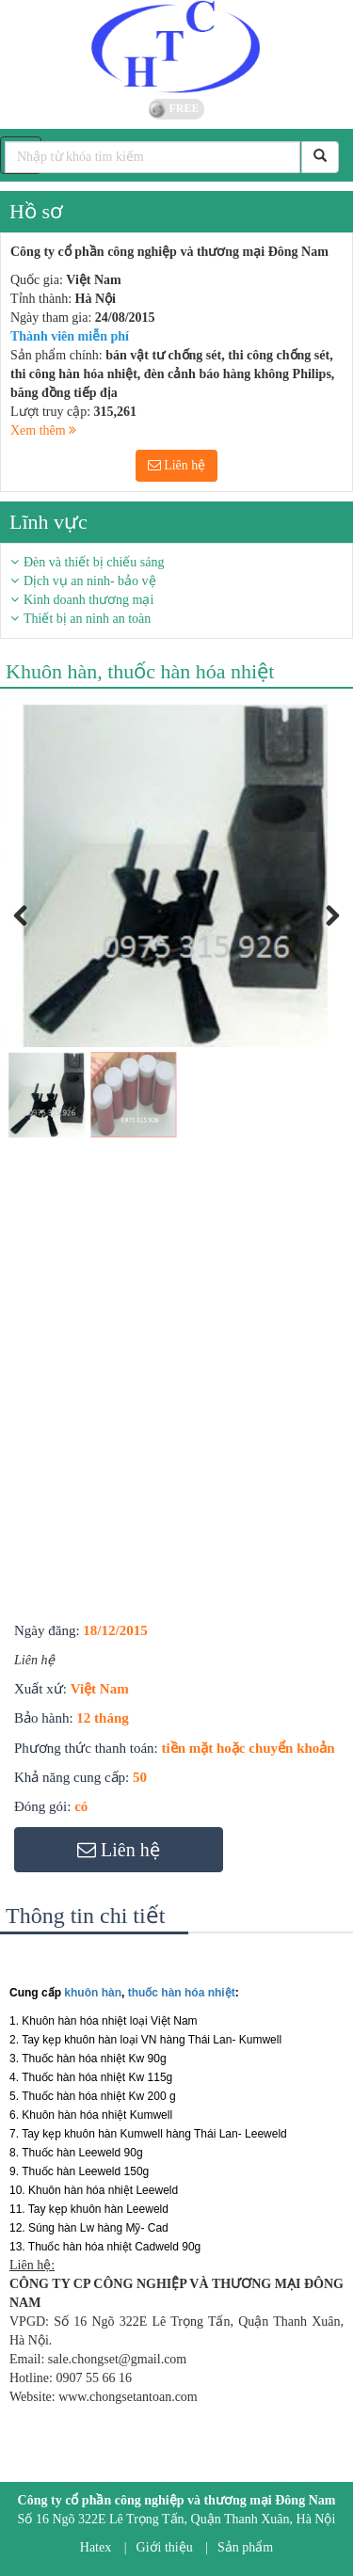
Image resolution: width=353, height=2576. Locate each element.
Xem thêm (43, 430)
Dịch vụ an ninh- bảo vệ (90, 581)
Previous (32, 937)
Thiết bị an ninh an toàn (87, 619)
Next (327, 937)
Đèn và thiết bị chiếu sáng (94, 562)
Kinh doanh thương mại (88, 600)
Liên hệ (177, 465)
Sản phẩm (245, 2547)
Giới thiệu (164, 2547)
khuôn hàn (92, 1992)
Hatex (95, 2547)
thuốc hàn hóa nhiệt (181, 1992)
